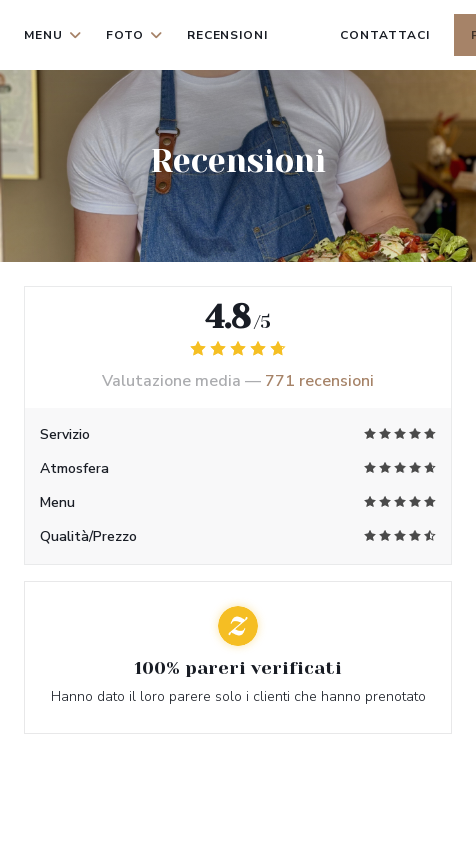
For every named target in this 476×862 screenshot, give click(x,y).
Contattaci (385, 35)
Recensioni (228, 35)
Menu (53, 35)
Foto (134, 35)
